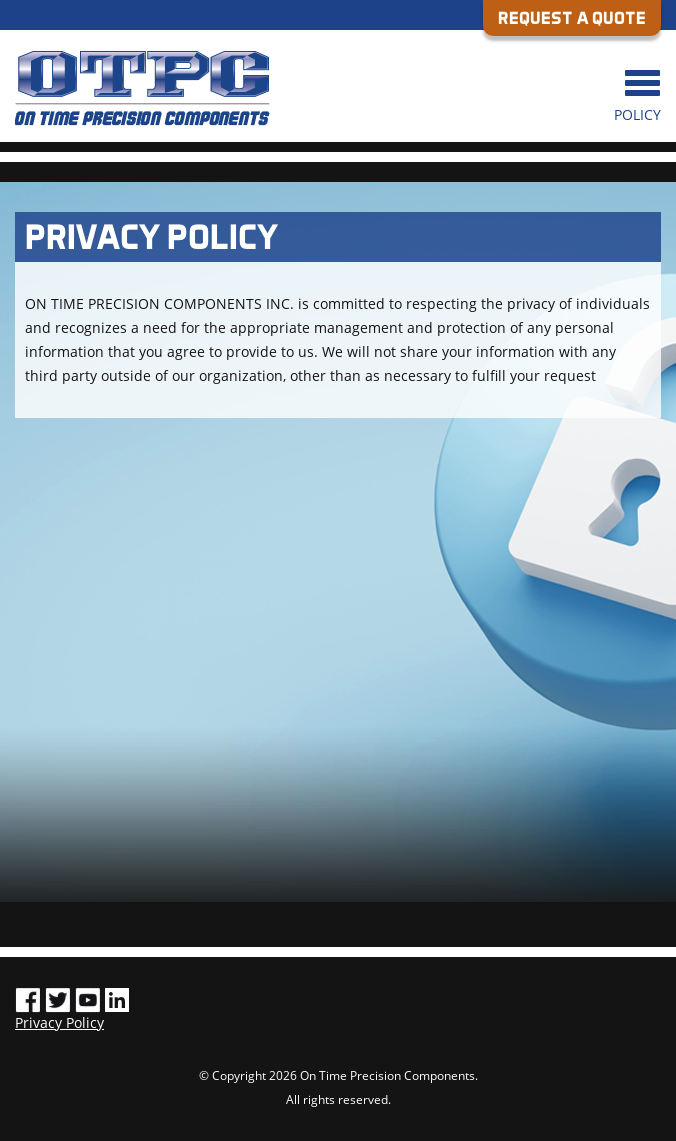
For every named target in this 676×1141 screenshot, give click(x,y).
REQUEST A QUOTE (572, 17)
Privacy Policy (59, 1022)
